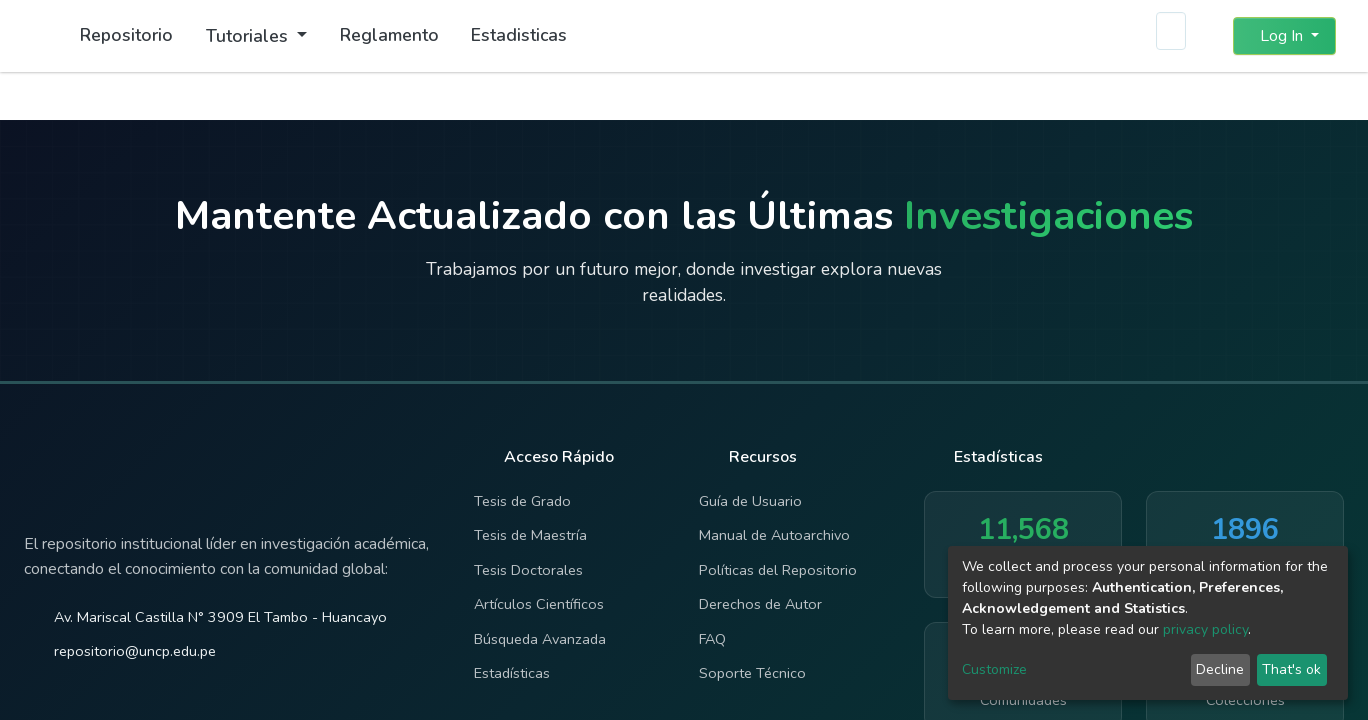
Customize (994, 669)
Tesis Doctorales (528, 570)
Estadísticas (512, 673)
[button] (1205, 36)
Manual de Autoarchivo (774, 535)
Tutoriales (249, 36)
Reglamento (389, 35)
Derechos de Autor (760, 604)
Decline (1220, 669)
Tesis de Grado (522, 501)
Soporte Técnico (752, 673)
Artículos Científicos (539, 604)
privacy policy (1205, 629)
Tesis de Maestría (530, 535)
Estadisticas (519, 35)
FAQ (712, 639)
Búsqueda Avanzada (540, 639)
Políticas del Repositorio (778, 570)
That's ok (1291, 669)
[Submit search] (1169, 36)
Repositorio (126, 35)
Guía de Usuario (750, 501)
